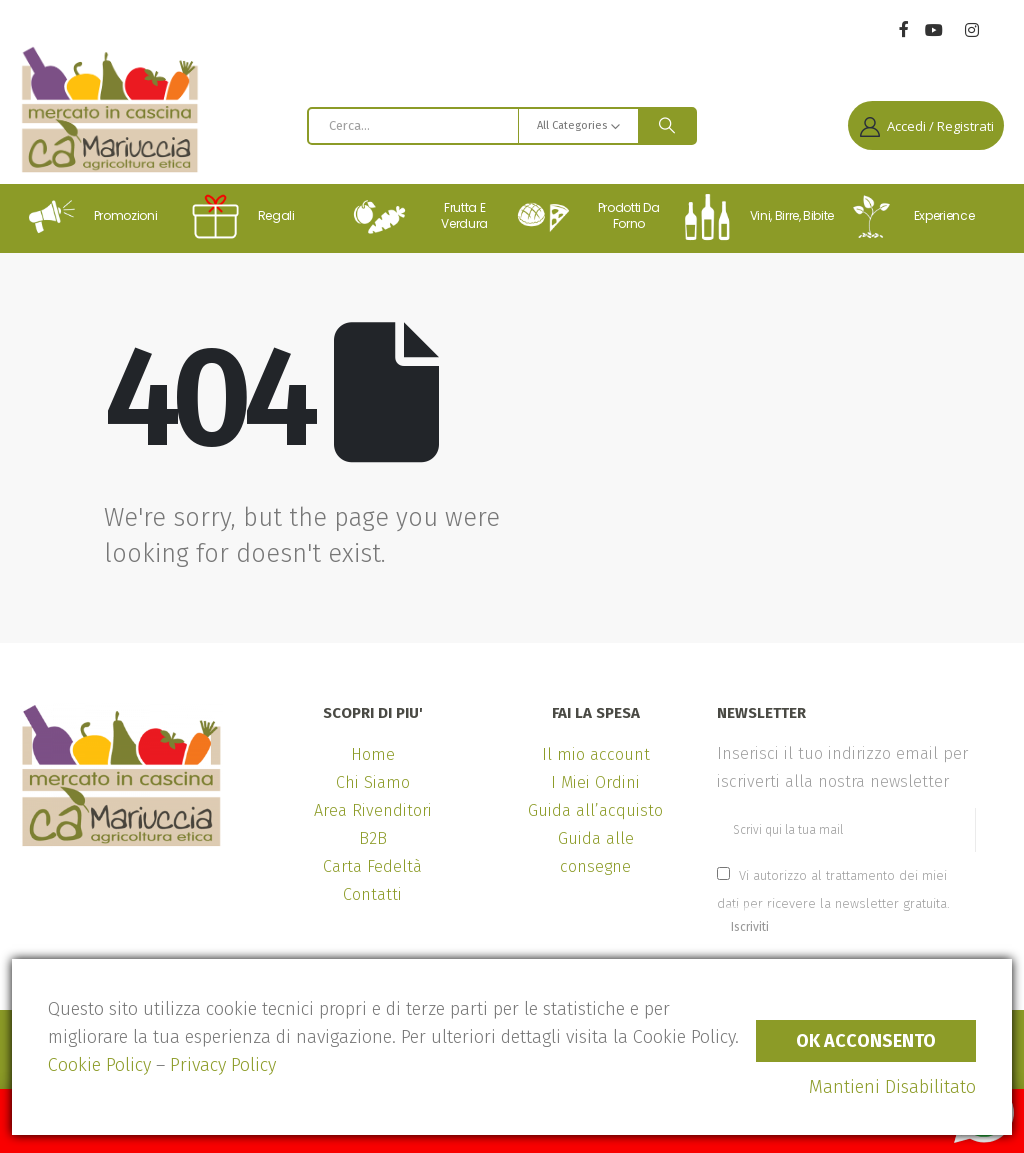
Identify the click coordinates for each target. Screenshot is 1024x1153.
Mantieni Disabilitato (892, 1087)
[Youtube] (933, 30)
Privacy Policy (223, 1065)
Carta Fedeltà (372, 866)
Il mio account (596, 754)
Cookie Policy (99, 1065)
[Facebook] (903, 28)
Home (373, 754)
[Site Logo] (110, 109)
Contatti (372, 894)
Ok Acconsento (866, 1041)
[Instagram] (971, 30)
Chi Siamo (373, 782)
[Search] (667, 126)
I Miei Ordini (595, 782)
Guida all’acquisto (595, 810)
